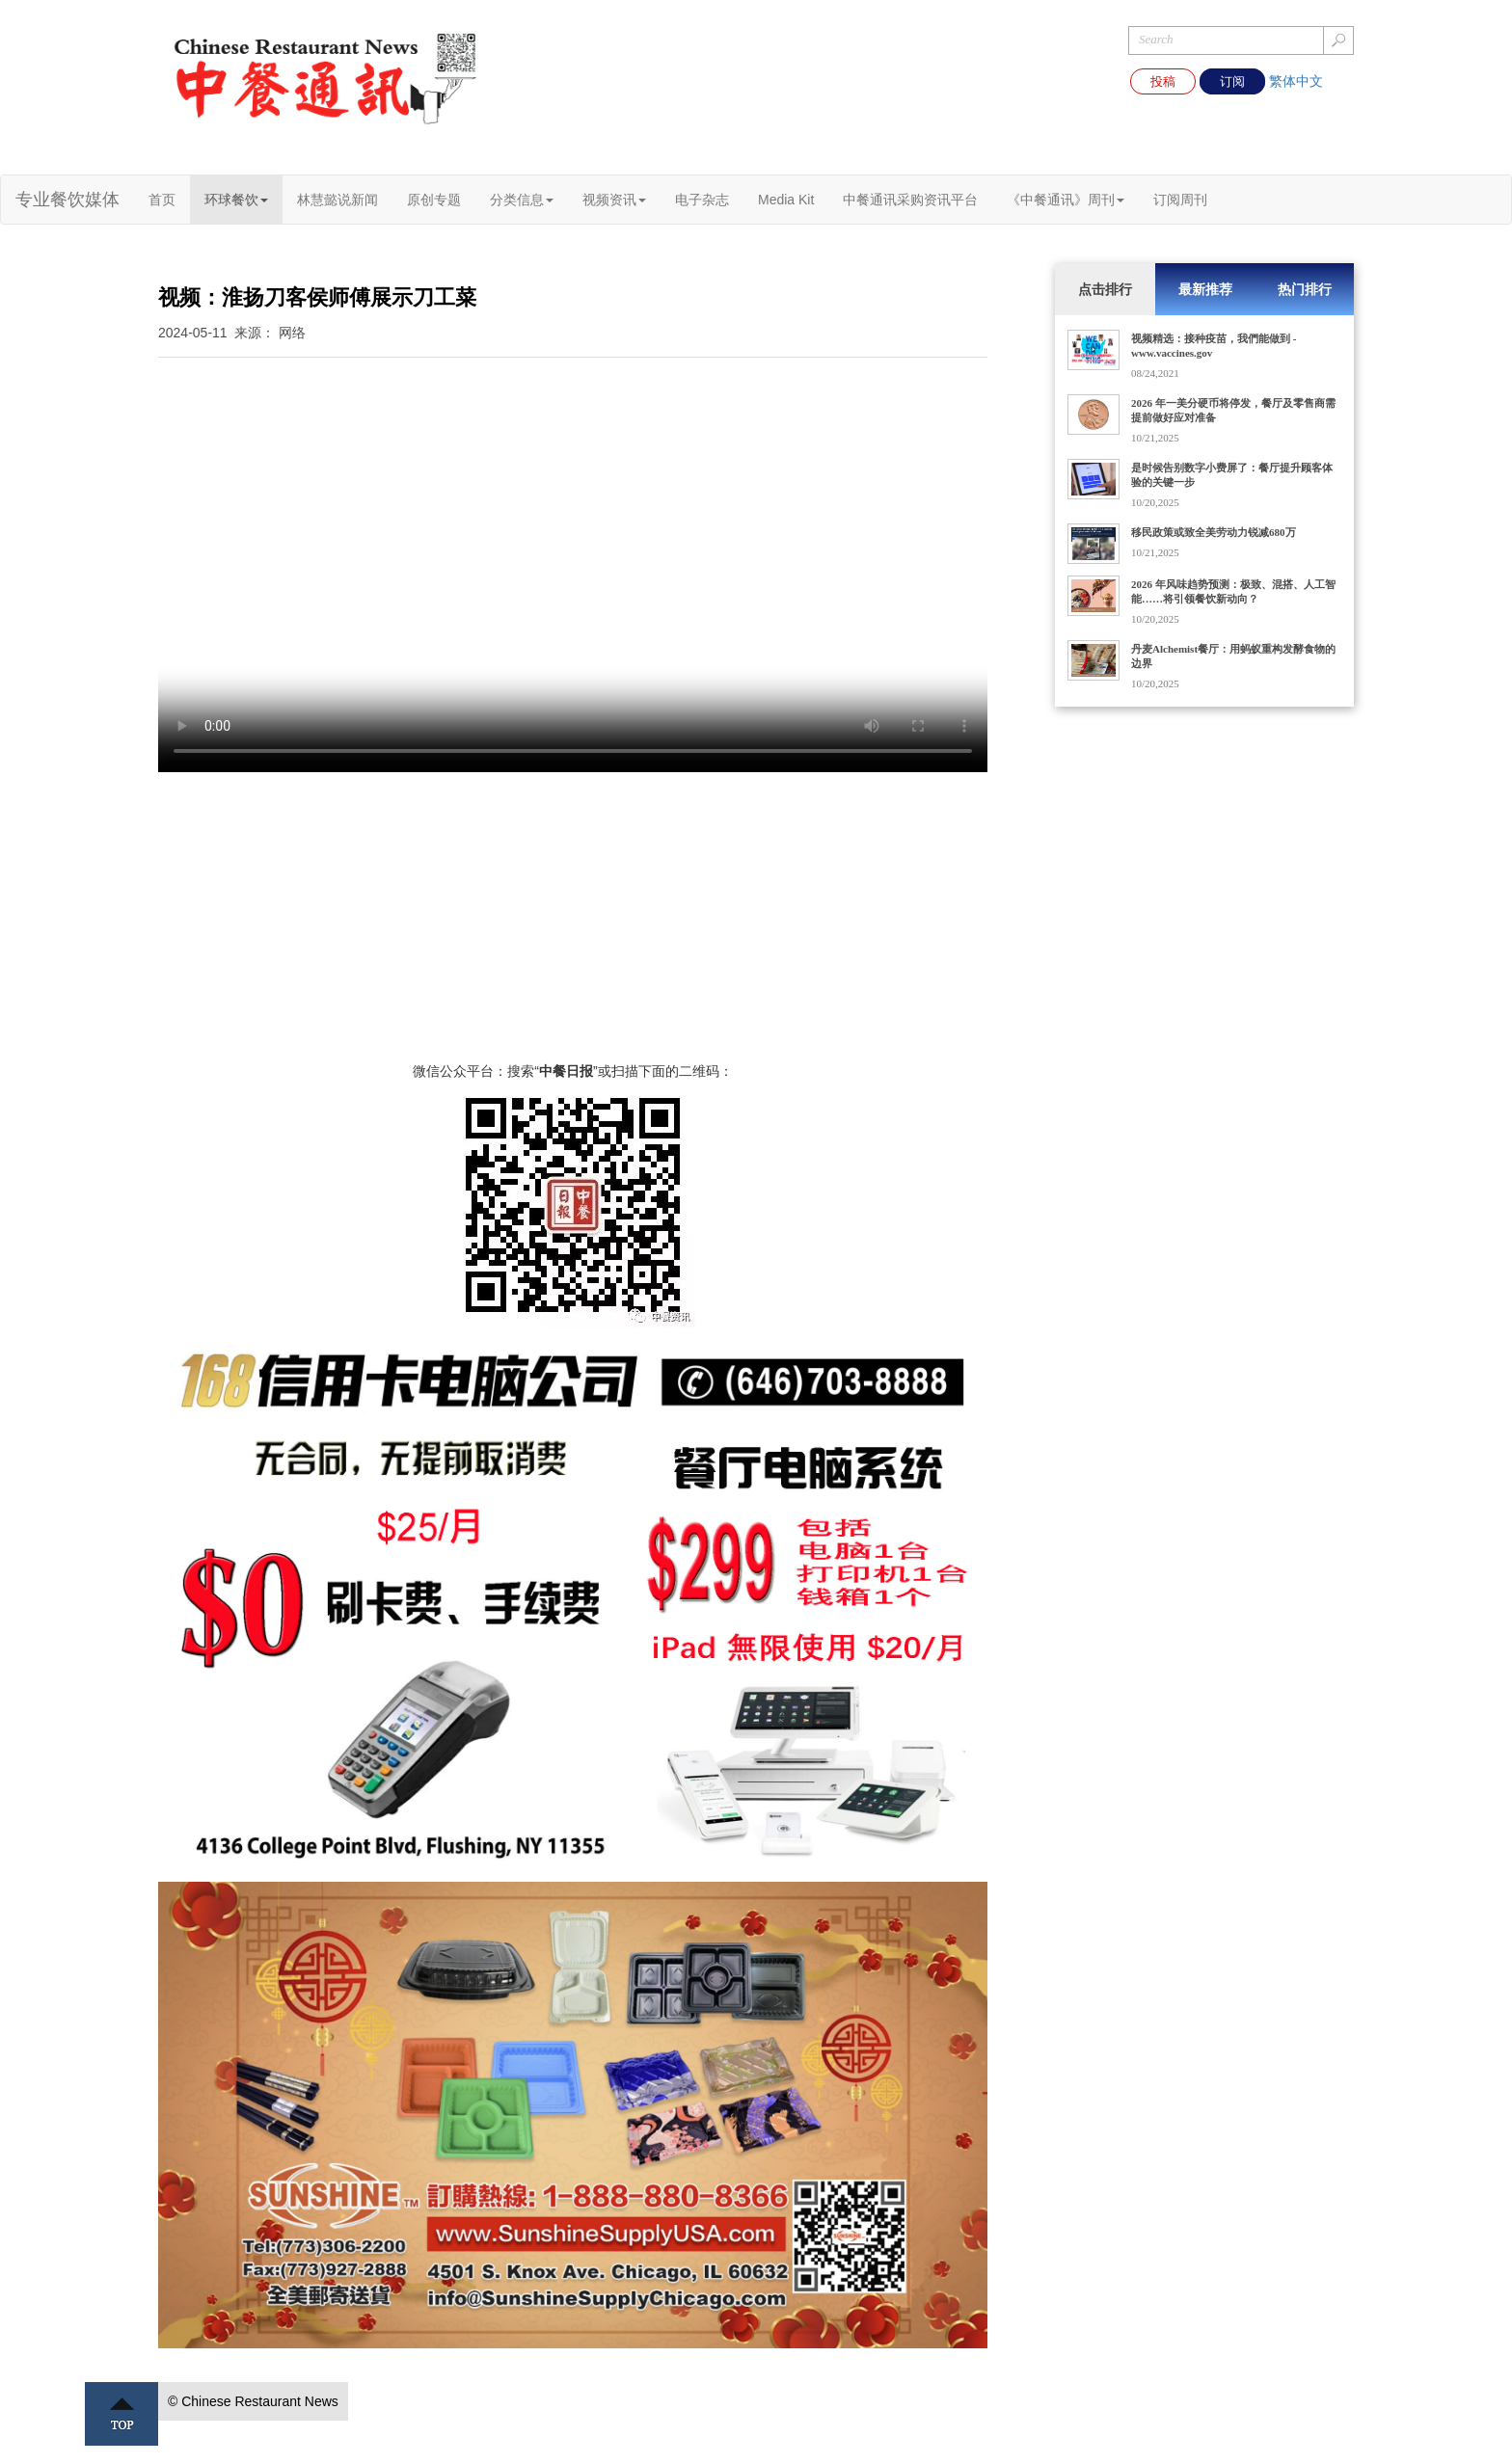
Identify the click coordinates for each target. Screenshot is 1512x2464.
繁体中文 (1296, 81)
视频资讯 (614, 199)
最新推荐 (1205, 289)
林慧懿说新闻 (337, 199)
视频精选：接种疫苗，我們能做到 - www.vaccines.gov (1213, 346)
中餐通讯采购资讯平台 (910, 199)
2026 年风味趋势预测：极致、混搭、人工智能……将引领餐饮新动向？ (1233, 591)
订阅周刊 (1180, 199)
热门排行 (1305, 289)
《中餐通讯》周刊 (1065, 199)
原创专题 (434, 199)
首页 (162, 199)
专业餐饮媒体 (67, 199)
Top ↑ (121, 2414)
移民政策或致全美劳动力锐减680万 (1213, 532)
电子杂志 (702, 199)
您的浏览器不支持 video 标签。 (572, 565)
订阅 (1232, 81)
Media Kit (786, 199)
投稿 (1162, 81)
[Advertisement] (572, 926)
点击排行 (1105, 289)
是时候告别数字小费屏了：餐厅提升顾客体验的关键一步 (1232, 475)
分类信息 (522, 199)
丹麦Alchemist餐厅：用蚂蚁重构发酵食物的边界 (1233, 656)
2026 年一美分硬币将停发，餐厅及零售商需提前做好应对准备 (1233, 410)
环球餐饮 (236, 199)
